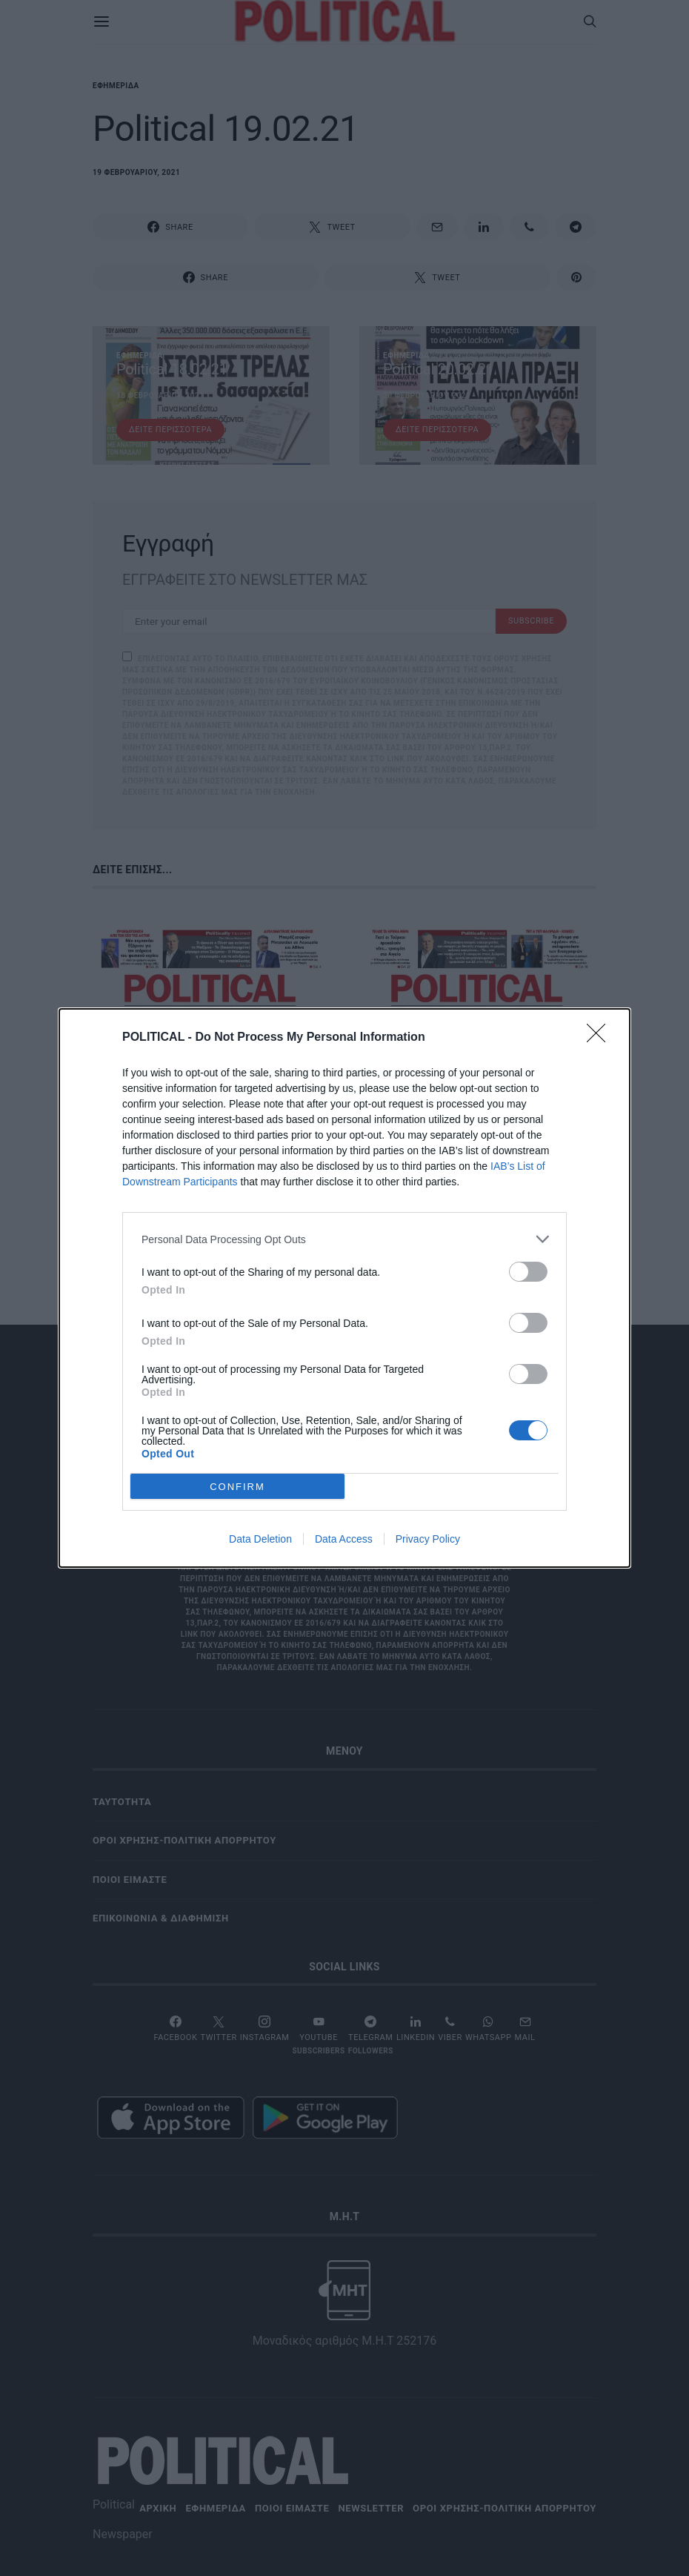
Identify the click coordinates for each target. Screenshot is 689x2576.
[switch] (528, 1272)
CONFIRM (237, 1485)
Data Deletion (260, 1539)
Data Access (344, 1539)
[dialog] (344, 1288)
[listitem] (344, 1239)
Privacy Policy (428, 1539)
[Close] (601, 1038)
